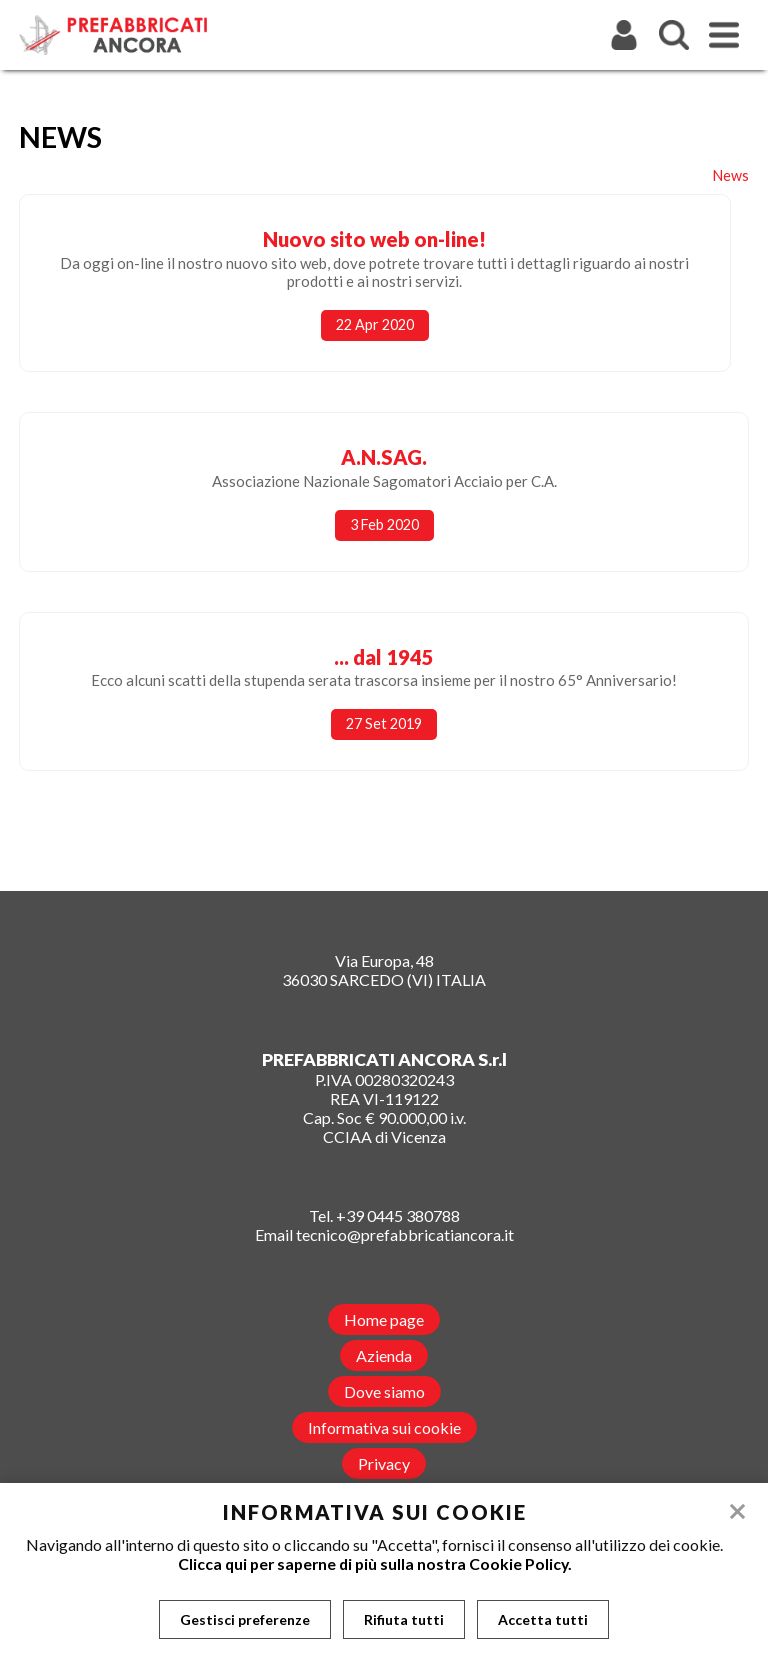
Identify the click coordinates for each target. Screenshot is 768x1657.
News (731, 175)
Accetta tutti (543, 1619)
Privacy (384, 1463)
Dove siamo (384, 1391)
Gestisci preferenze (245, 1619)
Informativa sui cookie (384, 1427)
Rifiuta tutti (404, 1619)
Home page (384, 1319)
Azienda (384, 1355)
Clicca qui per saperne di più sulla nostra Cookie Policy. (375, 1563)
